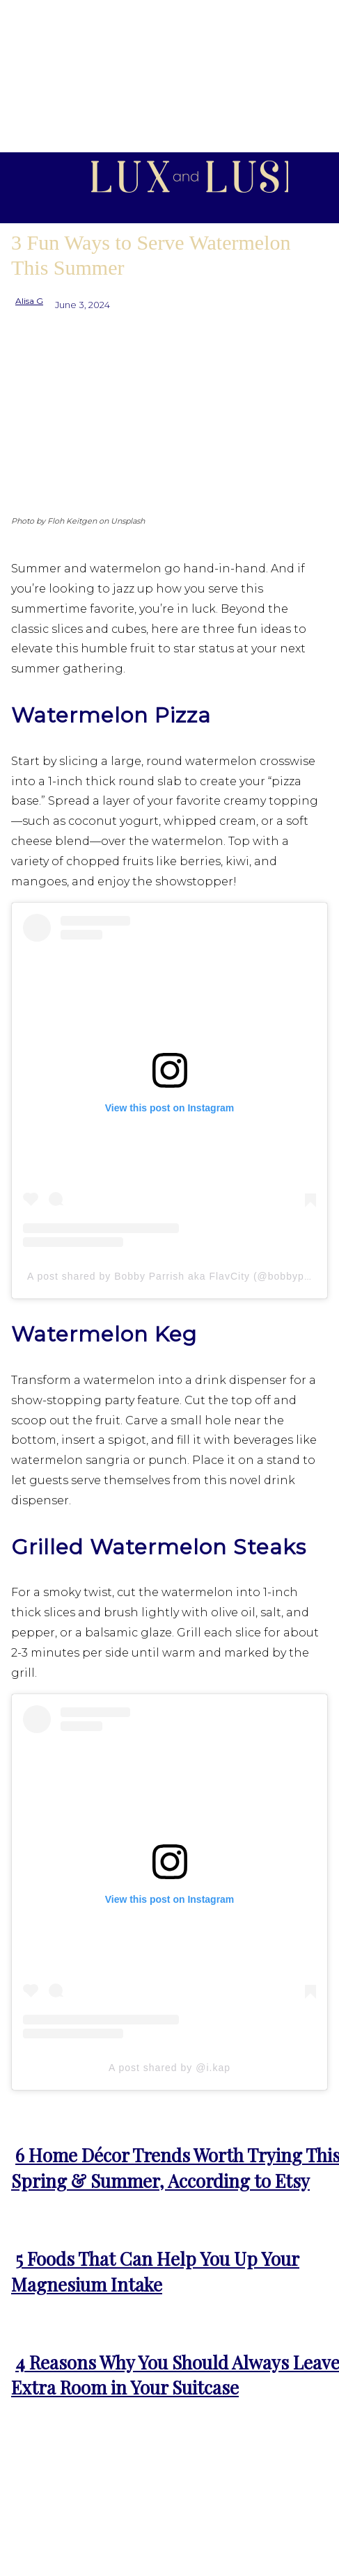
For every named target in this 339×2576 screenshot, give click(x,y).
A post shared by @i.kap (169, 2067)
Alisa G (29, 301)
